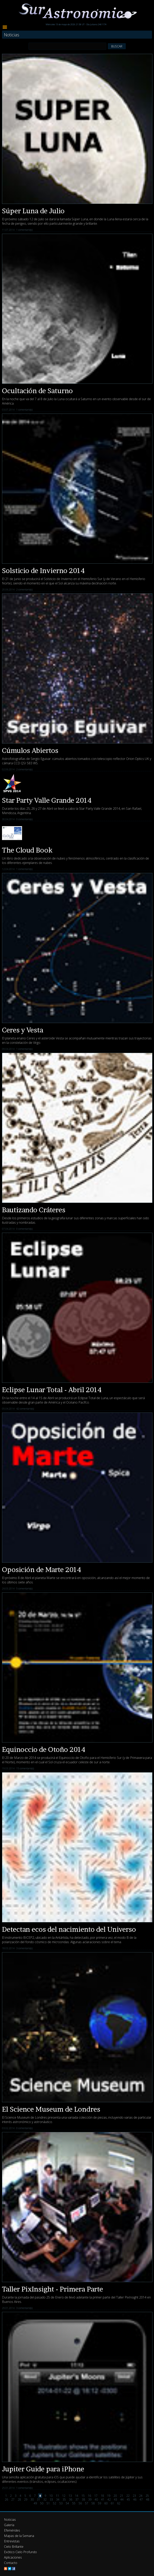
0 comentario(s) (24, 819)
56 (80, 2503)
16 (89, 2496)
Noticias (10, 2519)
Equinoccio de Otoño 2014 (43, 1749)
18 (102, 2496)
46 (134, 2499)
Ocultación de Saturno (37, 391)
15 (83, 2496)
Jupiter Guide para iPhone (43, 2469)
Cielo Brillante (13, 2546)
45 (128, 2499)
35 (64, 2499)
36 (70, 2499)
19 (108, 2496)
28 (19, 2499)
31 (38, 2499)
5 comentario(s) (24, 1588)
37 (77, 2499)
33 (51, 2499)
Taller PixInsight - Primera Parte (52, 2289)
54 (67, 2503)
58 (93, 2503)
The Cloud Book (27, 850)
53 (61, 2503)
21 (121, 2496)
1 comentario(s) (24, 229)
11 (57, 2496)
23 (134, 2496)
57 (86, 2503)
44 (122, 2499)
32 (45, 2499)
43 (115, 2499)
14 (76, 2496)
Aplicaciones (13, 2557)
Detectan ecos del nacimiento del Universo (69, 1929)
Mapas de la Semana (19, 2536)
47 (141, 2499)
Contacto (10, 2563)
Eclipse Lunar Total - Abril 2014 (51, 1390)
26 (6, 2499)
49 (35, 2503)
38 (83, 2499)
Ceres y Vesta (22, 1030)
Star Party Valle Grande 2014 (46, 800)
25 (147, 2496)
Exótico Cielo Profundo (20, 2552)
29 (25, 2499)
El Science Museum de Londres (51, 2109)
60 (105, 2503)
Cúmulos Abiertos (30, 750)
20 (115, 2496)
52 (54, 2503)
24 (140, 2496)
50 (41, 2503)
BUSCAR (116, 46)
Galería (9, 2525)
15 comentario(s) (25, 1768)
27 (12, 2499)
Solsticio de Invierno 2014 (43, 570)
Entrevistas (12, 2541)
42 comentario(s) (25, 1408)
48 (147, 2499)
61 (112, 2503)
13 (70, 2496)
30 (32, 2499)
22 (128, 2496)
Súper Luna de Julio (33, 211)
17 (95, 2496)
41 (102, 2499)
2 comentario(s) (24, 589)
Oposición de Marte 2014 (41, 1569)
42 (109, 2499)
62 (118, 2503)
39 (89, 2499)
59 (99, 2503)
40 (96, 2499)
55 (73, 2503)
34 (57, 2499)
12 (63, 2496)
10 (51, 2496)
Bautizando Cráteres (33, 1210)
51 (48, 2503)
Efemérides (12, 2530)
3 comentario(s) (24, 1948)
